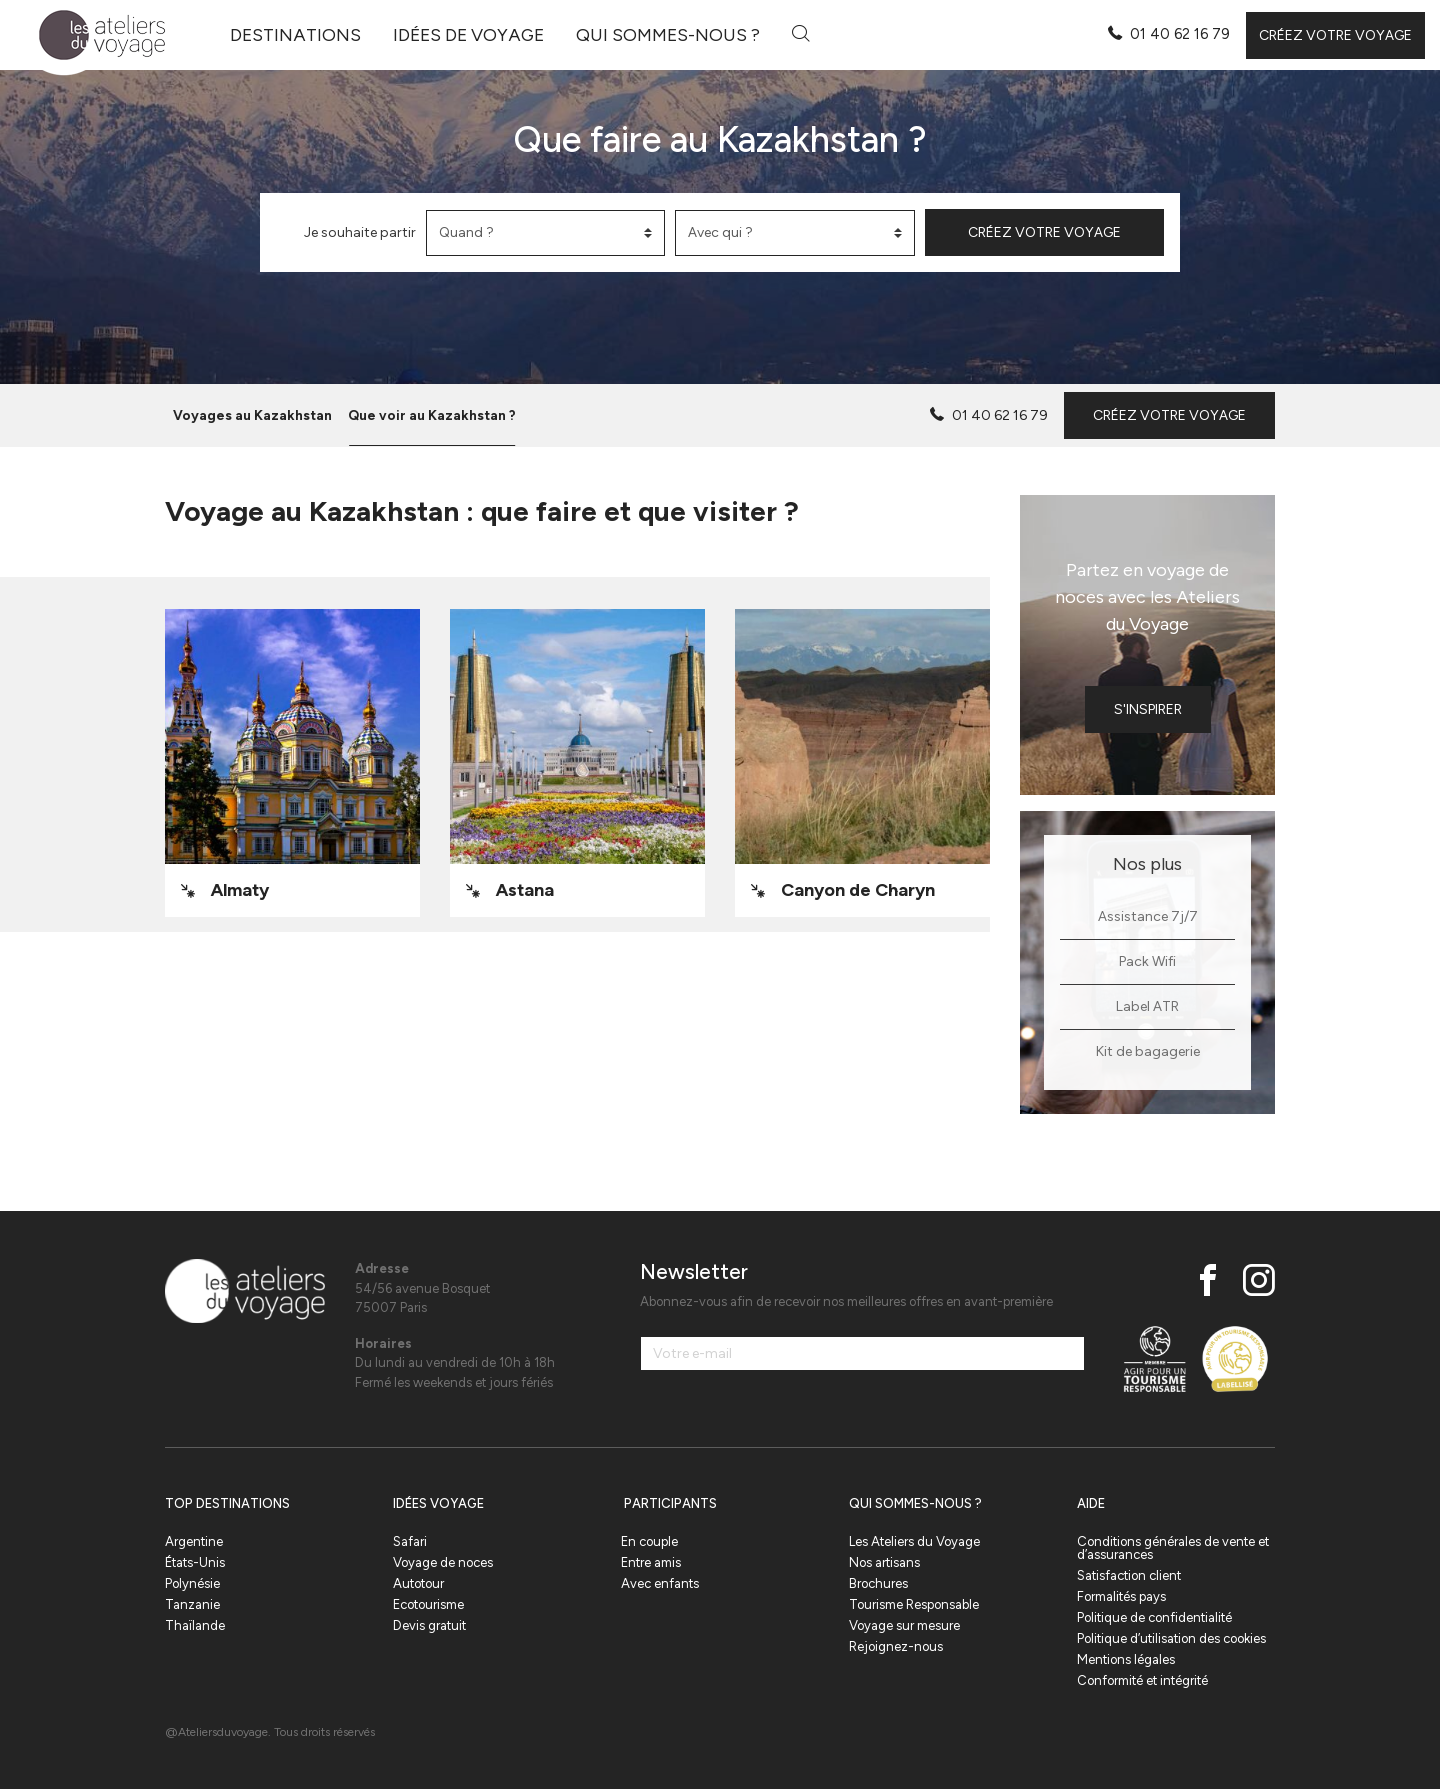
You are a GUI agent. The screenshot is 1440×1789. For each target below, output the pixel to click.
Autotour (418, 1583)
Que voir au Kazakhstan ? (432, 415)
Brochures (878, 1583)
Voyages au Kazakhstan (252, 415)
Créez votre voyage (1335, 35)
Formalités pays (1121, 1596)
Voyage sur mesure (904, 1625)
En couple (649, 1541)
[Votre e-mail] (862, 1353)
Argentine (194, 1541)
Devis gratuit (429, 1625)
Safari (410, 1541)
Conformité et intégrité (1142, 1680)
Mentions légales (1126, 1659)
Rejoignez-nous (896, 1646)
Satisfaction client (1129, 1575)
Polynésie (192, 1583)
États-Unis (195, 1562)
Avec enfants (660, 1583)
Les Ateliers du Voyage (914, 1541)
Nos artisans (884, 1562)
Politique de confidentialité (1154, 1617)
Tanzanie (192, 1604)
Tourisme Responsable (914, 1604)
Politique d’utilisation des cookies (1171, 1638)
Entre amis (651, 1562)
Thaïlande (195, 1625)
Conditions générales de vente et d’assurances (1173, 1548)
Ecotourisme (428, 1604)
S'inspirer (1148, 709)
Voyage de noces (443, 1562)
